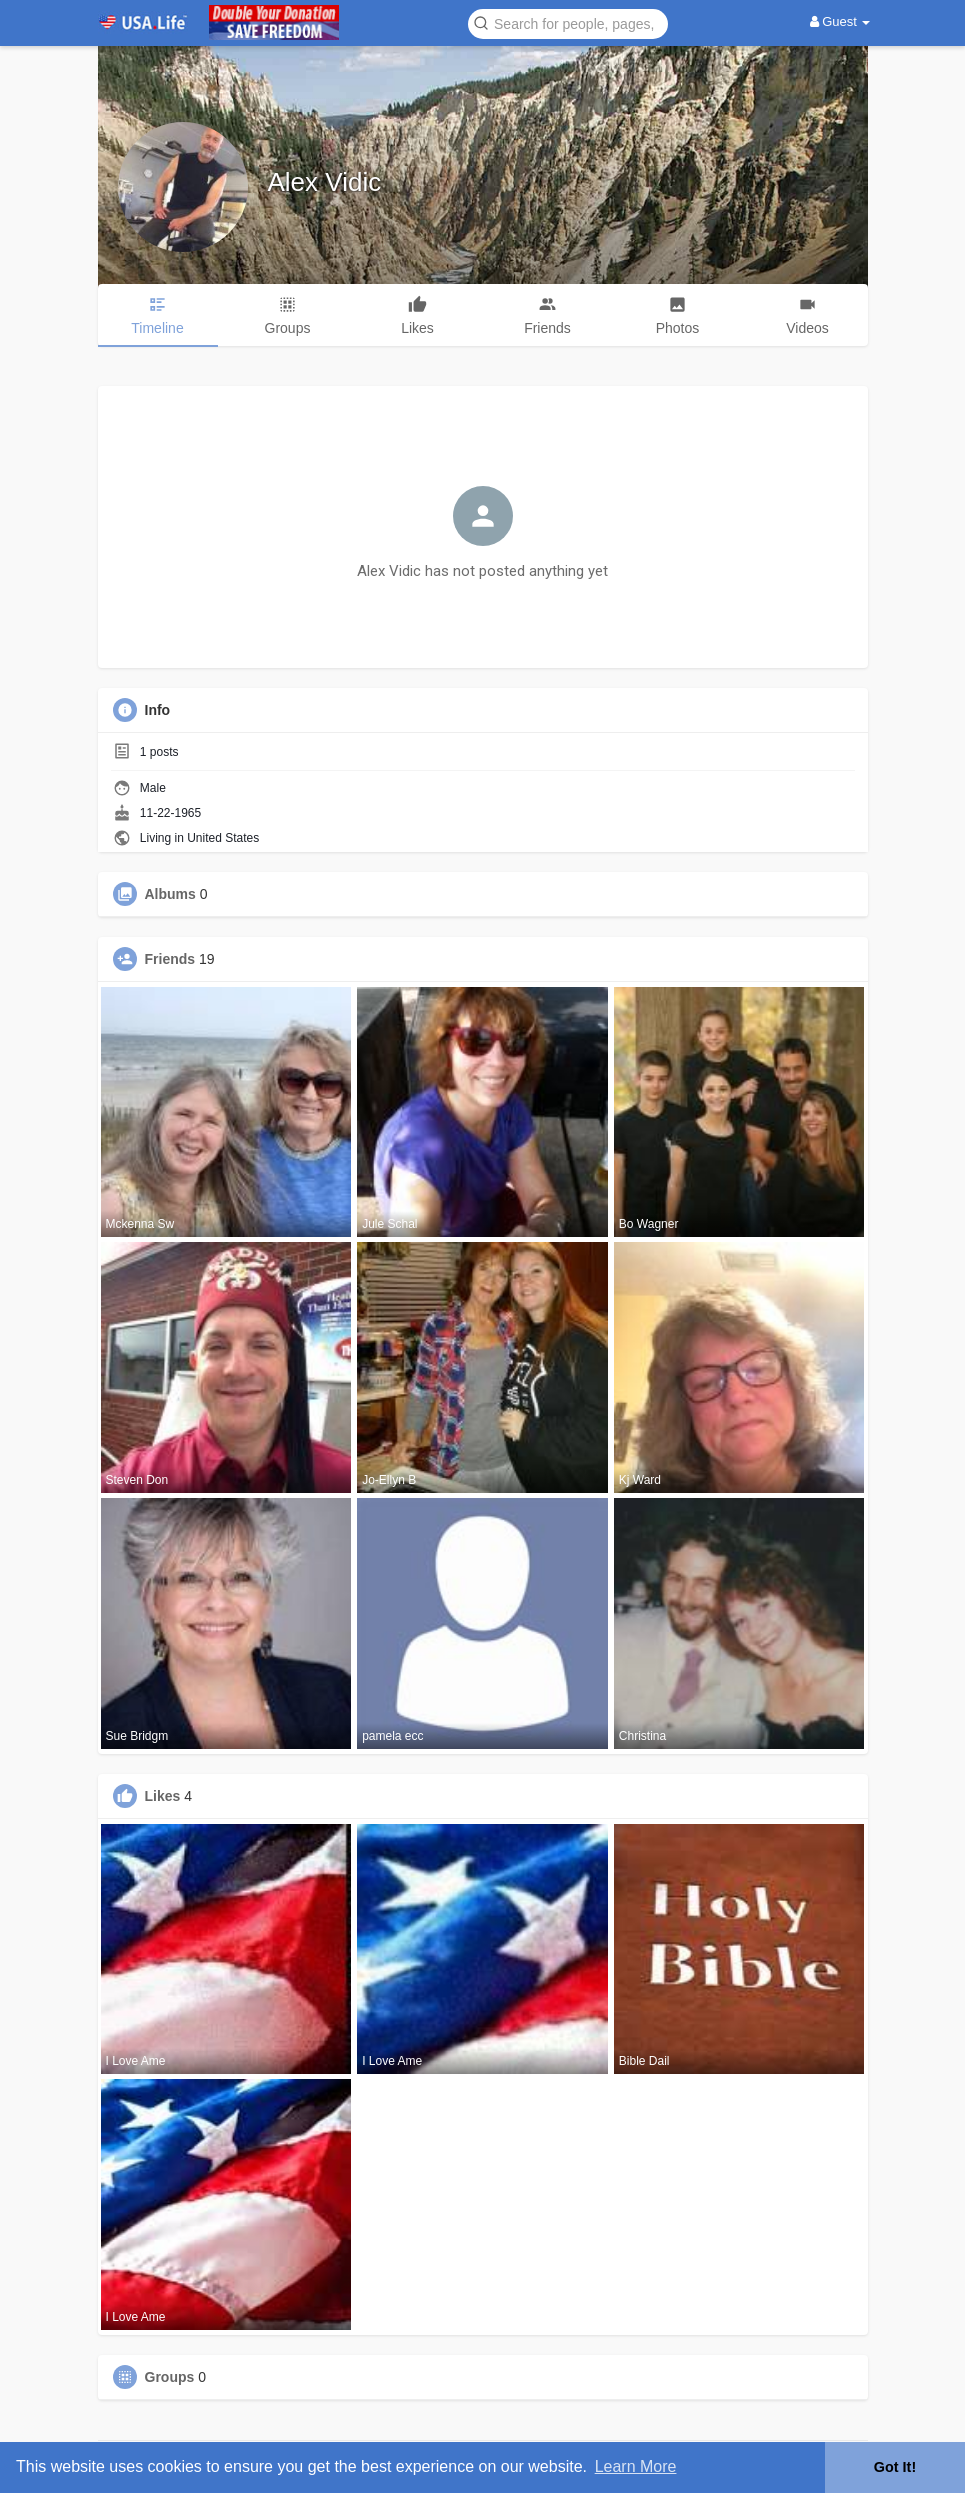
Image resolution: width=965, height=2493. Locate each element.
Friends (170, 959)
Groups (170, 2377)
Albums (170, 894)
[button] (568, 22)
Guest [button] (840, 21)
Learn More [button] (636, 2466)
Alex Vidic (325, 182)
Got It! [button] (895, 2467)
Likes (163, 1796)
